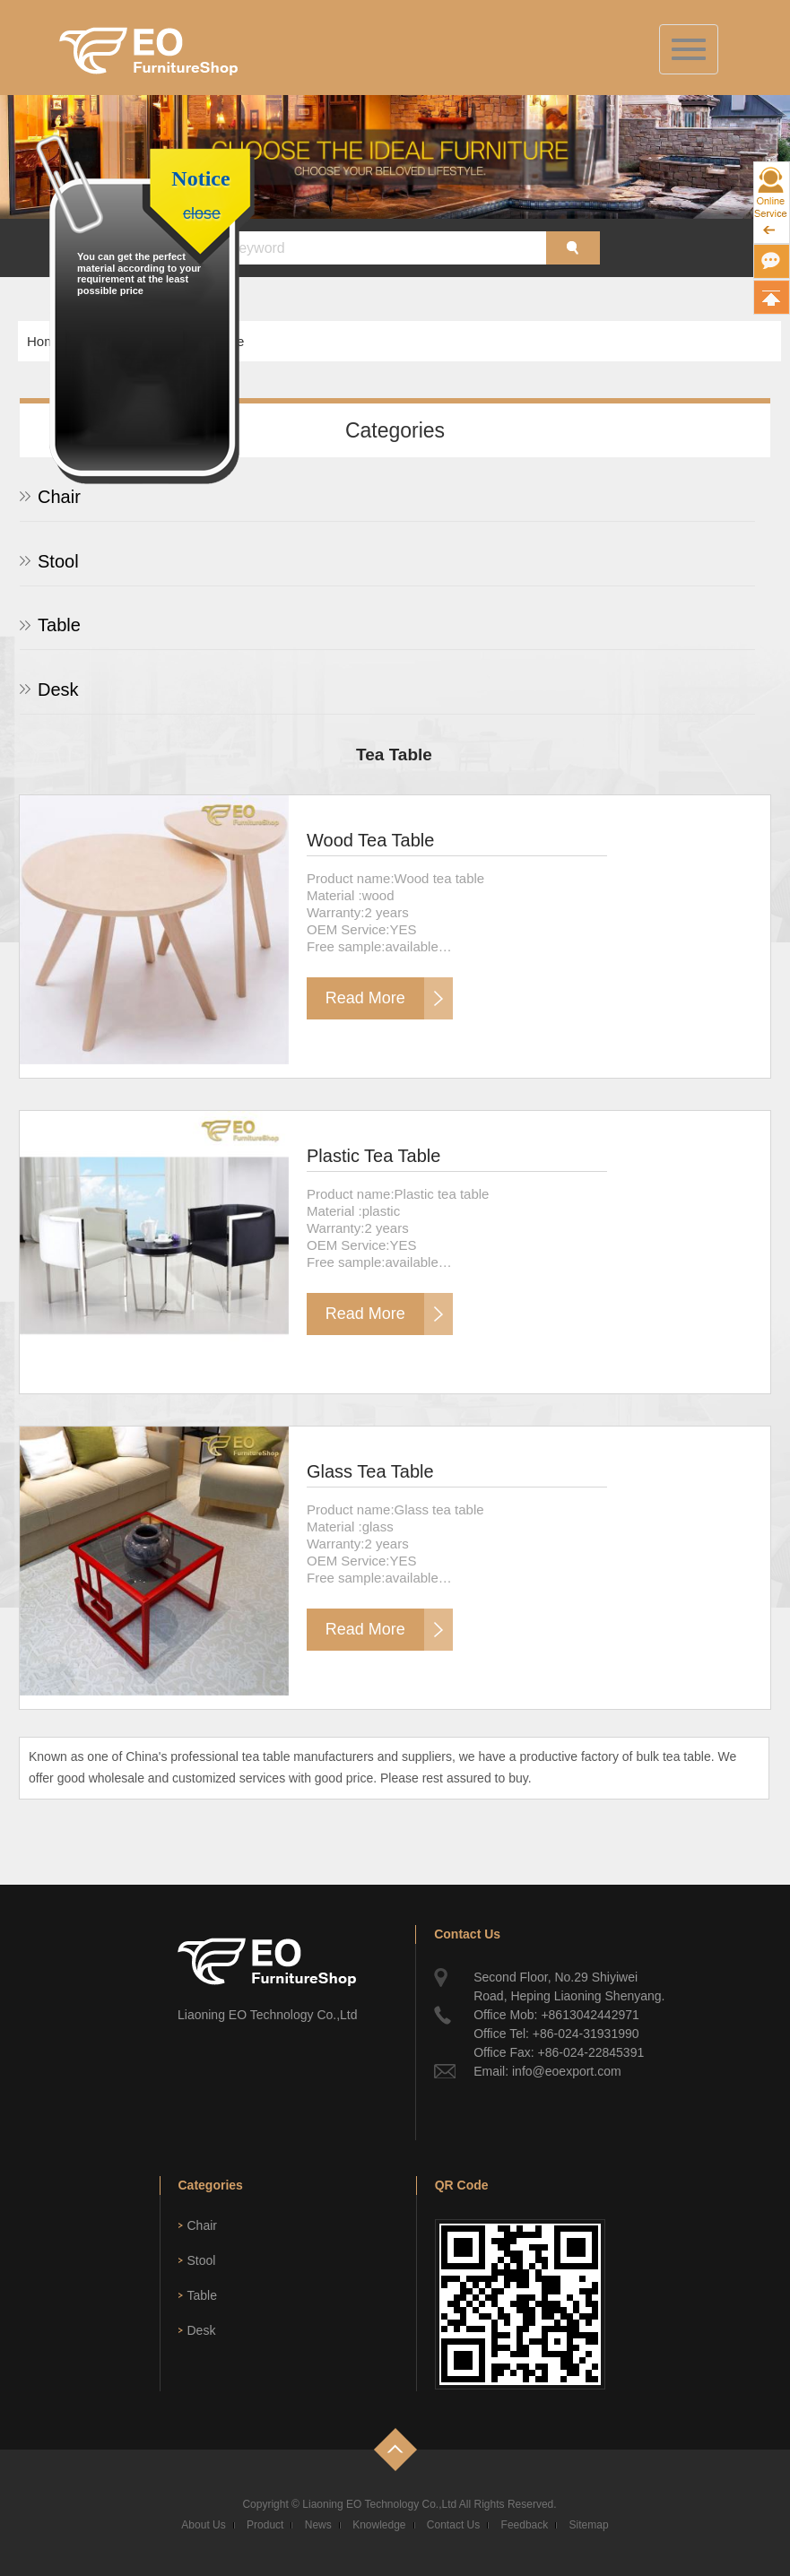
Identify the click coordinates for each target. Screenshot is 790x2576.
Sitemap (589, 2525)
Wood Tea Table (370, 840)
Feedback (525, 2525)
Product (265, 2525)
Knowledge (378, 2525)
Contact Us (453, 2525)
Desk (58, 689)
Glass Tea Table (370, 1471)
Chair (59, 497)
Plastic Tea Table (373, 1156)
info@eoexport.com (566, 2071)
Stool (58, 561)
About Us (203, 2525)
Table (59, 625)
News (318, 2525)
